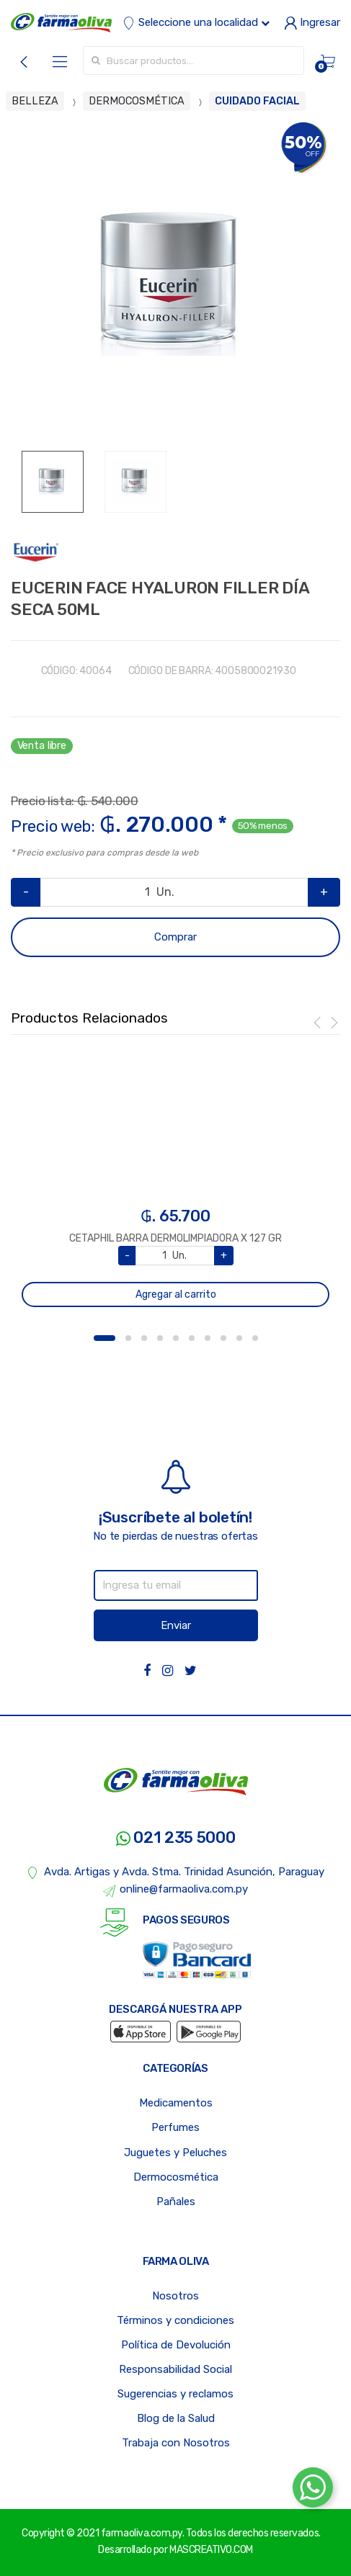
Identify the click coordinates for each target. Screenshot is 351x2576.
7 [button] (207, 1338)
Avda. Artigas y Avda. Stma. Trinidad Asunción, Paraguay (175, 1872)
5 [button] (176, 1338)
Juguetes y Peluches (175, 2152)
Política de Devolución (176, 2344)
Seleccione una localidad (196, 22)
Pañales (175, 2201)
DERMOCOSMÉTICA (137, 101)
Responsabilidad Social (175, 2369)
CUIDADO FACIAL (257, 101)
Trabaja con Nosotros (176, 2442)
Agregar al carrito (175, 1294)
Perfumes (175, 2127)
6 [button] (192, 1338)
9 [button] (239, 1338)
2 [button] (128, 1338)
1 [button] (104, 1338)
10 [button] (255, 1338)
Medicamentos (176, 2102)
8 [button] (223, 1338)
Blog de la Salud (176, 2418)
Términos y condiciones (175, 2320)
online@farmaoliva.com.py (176, 1889)
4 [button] (160, 1338)
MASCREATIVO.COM (211, 2550)
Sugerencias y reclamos (175, 2393)
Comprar (175, 936)
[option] (175, 286)
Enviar (176, 1625)
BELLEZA (35, 101)
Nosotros (175, 2295)
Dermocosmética (175, 2177)
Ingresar (312, 22)
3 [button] (144, 1338)
